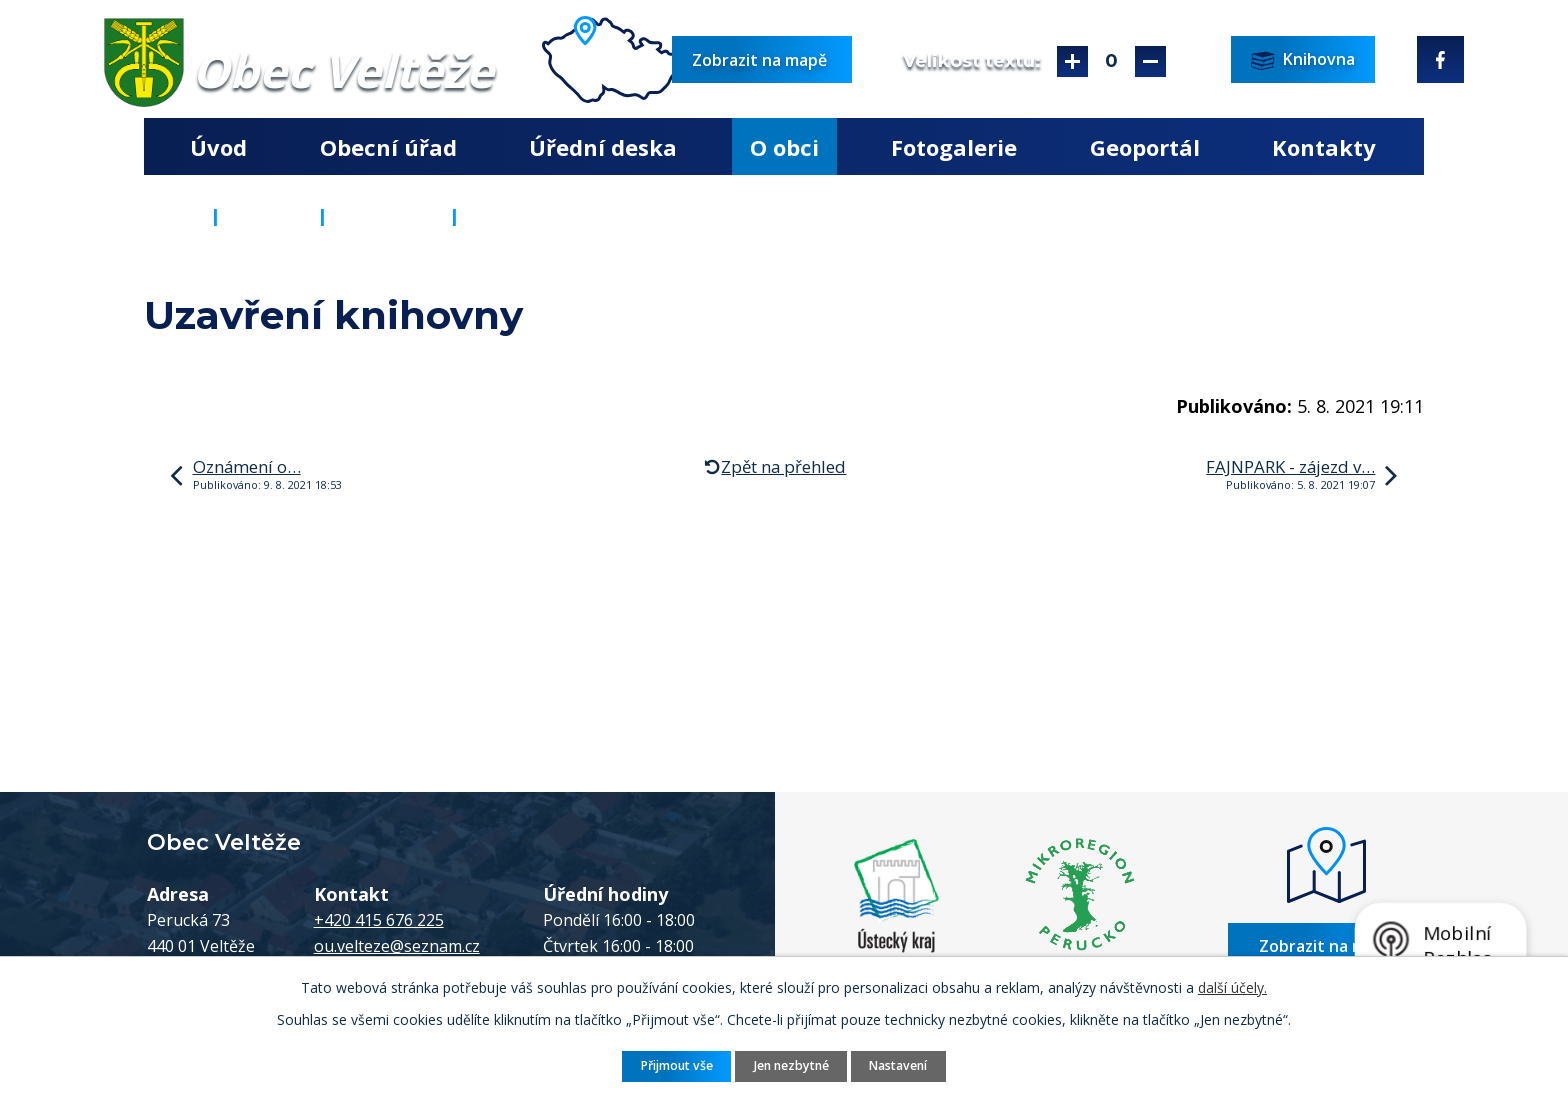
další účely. (1232, 987)
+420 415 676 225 (379, 920)
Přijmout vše (677, 1065)
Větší (1072, 61)
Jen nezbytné (791, 1065)
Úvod (218, 147)
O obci (784, 147)
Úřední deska (603, 147)
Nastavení (898, 1065)
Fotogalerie (954, 147)
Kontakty (1324, 147)
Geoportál (1145, 147)
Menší (1150, 61)
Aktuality (388, 216)
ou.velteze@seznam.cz (397, 946)
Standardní (1111, 61)
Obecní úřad (388, 147)
